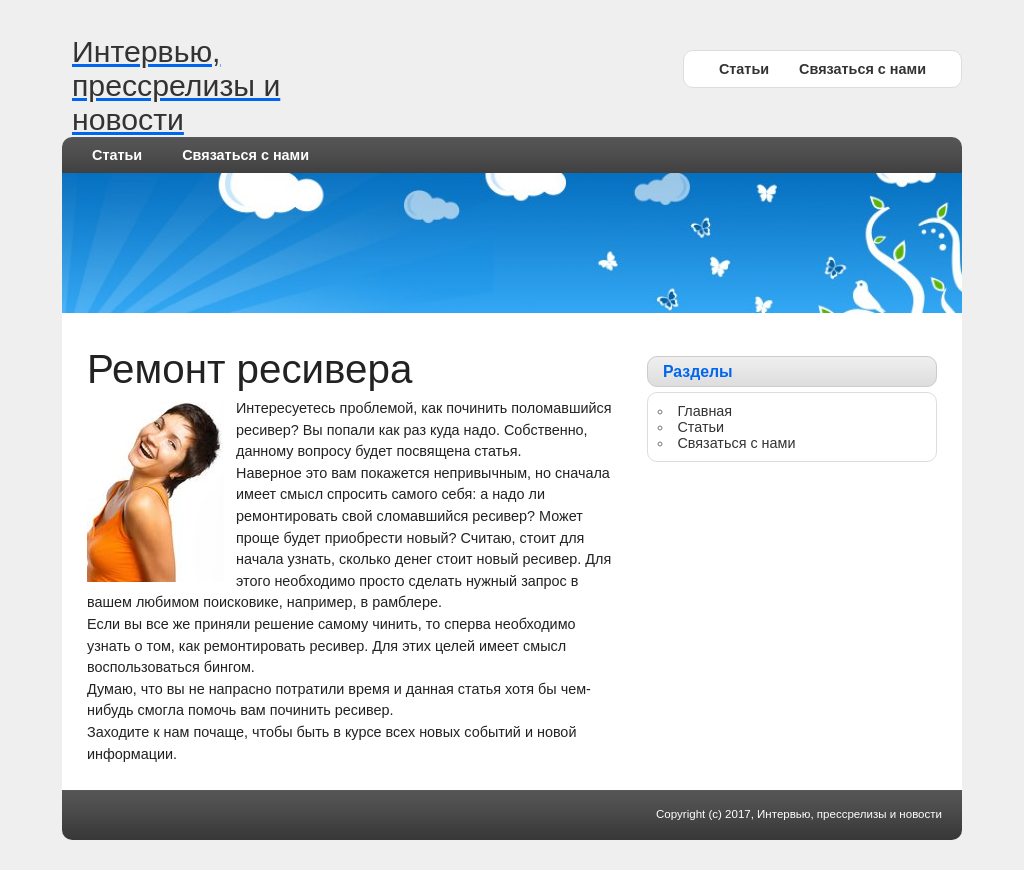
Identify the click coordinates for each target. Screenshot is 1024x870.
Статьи (744, 69)
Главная (704, 411)
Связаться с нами (862, 69)
